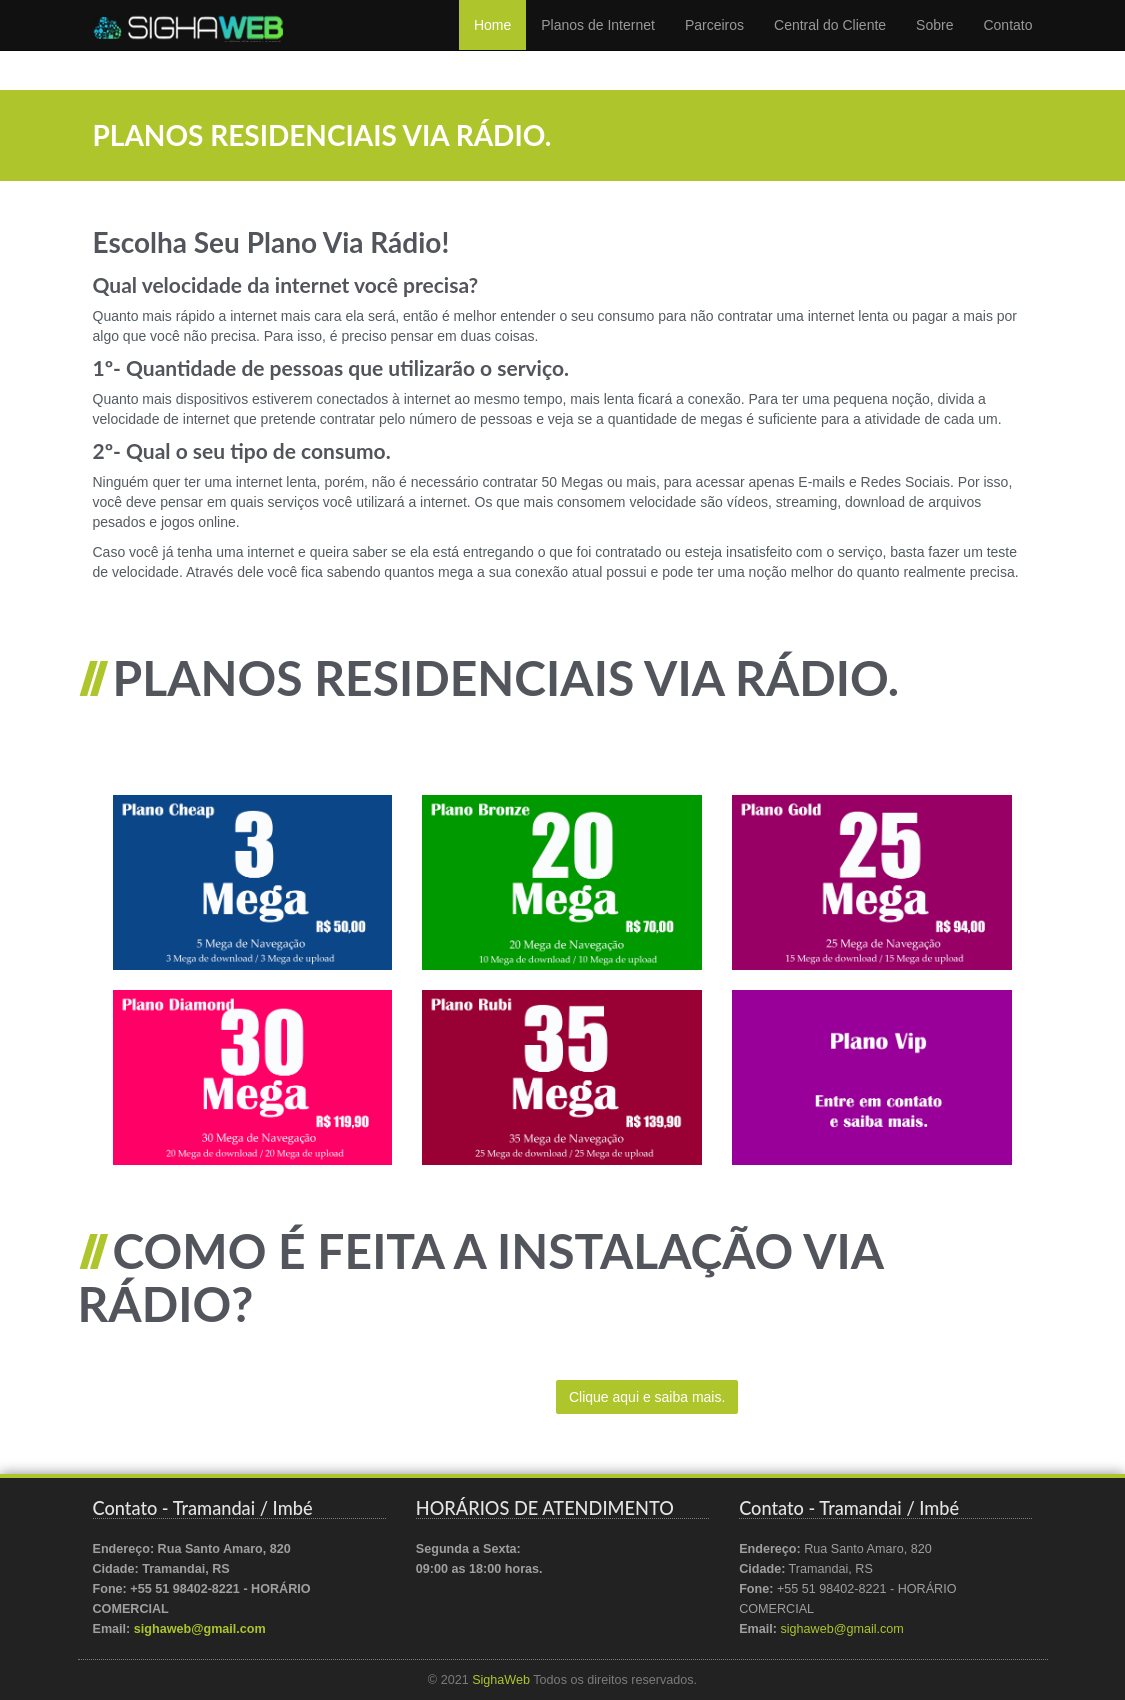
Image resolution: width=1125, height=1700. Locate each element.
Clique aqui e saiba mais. (647, 1397)
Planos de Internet (598, 45)
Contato (1007, 45)
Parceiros (714, 45)
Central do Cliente (830, 45)
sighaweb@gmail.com (200, 1629)
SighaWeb (501, 1680)
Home (492, 45)
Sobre (934, 45)
